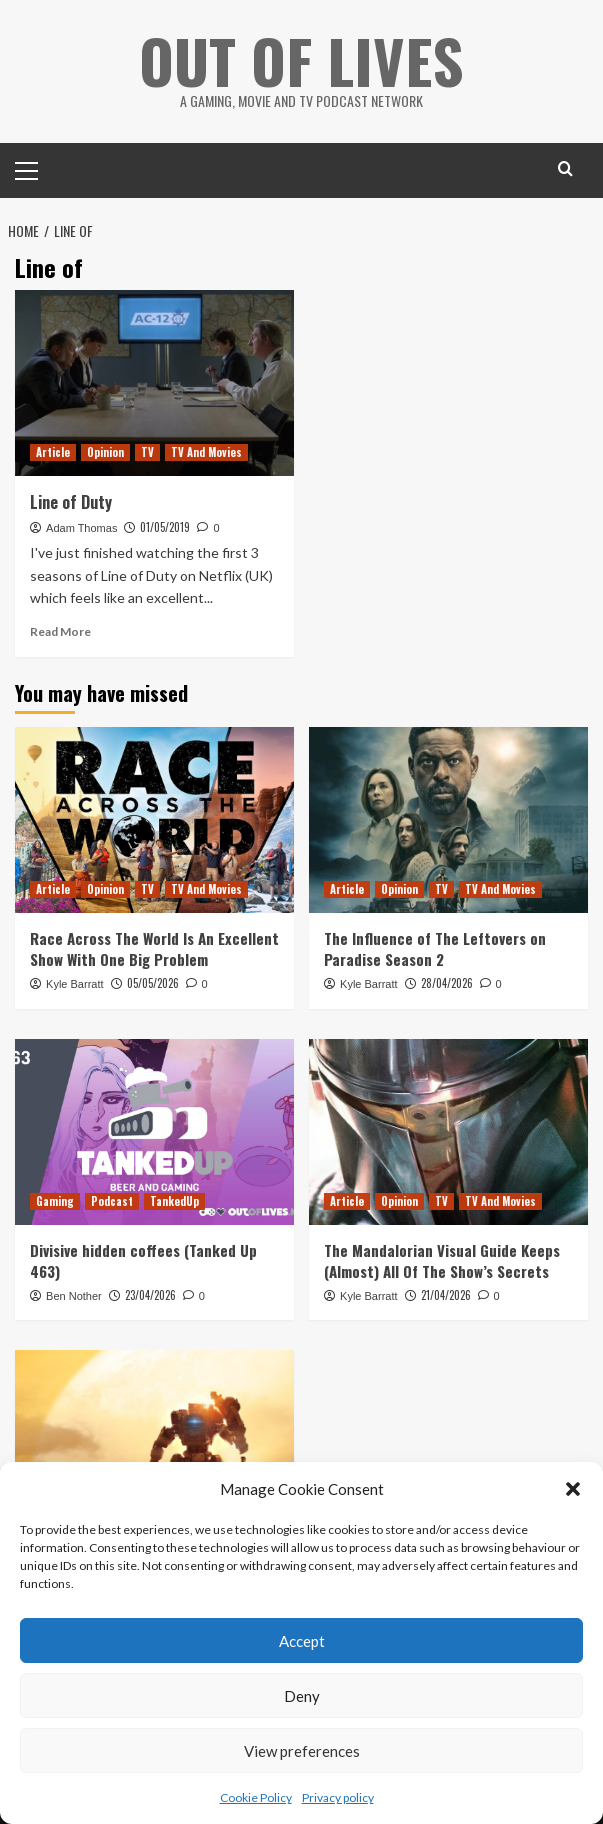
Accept (302, 1641)
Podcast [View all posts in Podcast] (112, 1201)
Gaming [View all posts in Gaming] (55, 1201)
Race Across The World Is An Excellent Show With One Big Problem (154, 948)
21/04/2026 (446, 1295)
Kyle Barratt (74, 984)
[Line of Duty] (154, 383)
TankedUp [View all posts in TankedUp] (174, 1201)
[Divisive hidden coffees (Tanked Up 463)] (154, 1132)
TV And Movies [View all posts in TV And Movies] (206, 452)
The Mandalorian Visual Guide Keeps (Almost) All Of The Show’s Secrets (442, 1260)
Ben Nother (74, 1296)
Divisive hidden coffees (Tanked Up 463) (143, 1260)
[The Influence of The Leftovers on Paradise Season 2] (448, 820)
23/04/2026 (150, 1295)
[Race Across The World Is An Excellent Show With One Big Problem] (154, 820)
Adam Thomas (81, 528)
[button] (573, 1489)
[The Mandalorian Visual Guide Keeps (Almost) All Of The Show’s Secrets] (448, 1132)
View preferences (302, 1751)
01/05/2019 (165, 527)
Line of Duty (71, 502)
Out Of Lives (301, 59)
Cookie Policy (256, 1797)
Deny (302, 1696)
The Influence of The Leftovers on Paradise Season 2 (435, 948)
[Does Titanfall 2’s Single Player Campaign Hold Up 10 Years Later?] (154, 1443)
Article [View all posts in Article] (53, 452)
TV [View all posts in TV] (147, 452)
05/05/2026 (153, 983)
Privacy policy (338, 1797)
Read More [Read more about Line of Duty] (60, 631)
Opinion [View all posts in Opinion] (105, 452)
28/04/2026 (447, 983)
